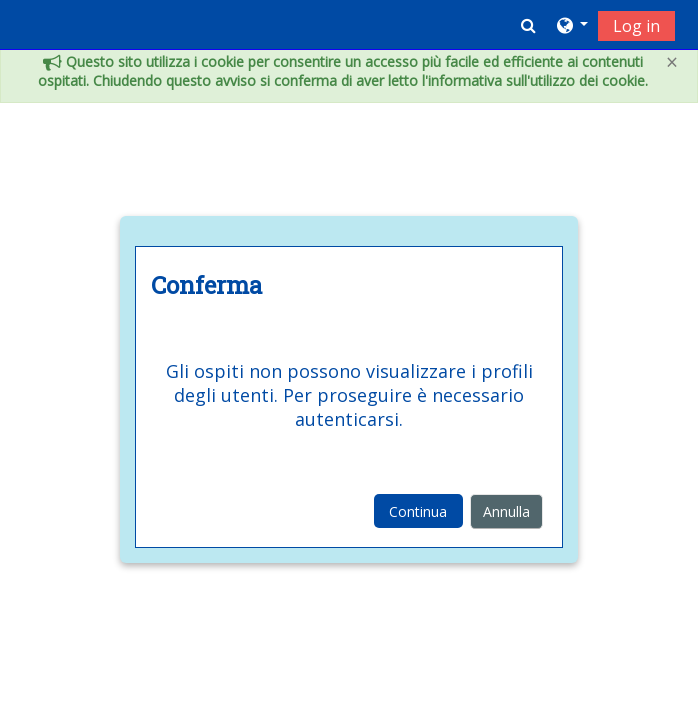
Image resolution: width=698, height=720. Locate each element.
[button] (528, 25)
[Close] (672, 62)
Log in (636, 26)
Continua (418, 511)
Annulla (506, 511)
